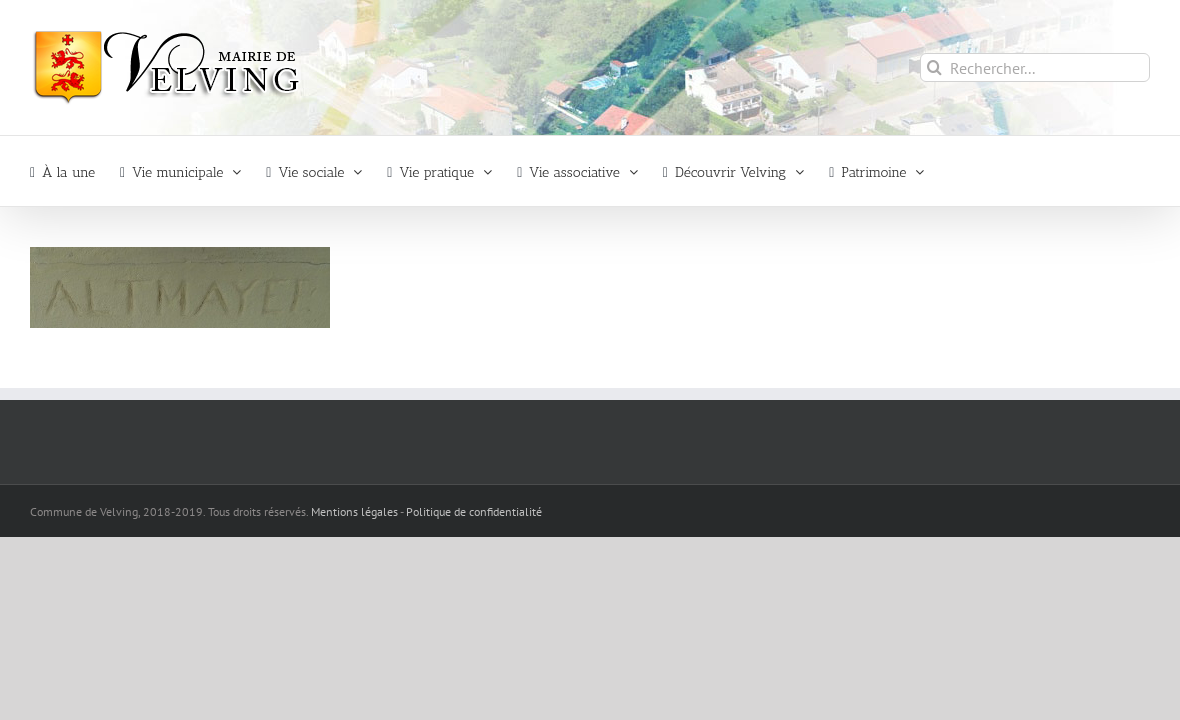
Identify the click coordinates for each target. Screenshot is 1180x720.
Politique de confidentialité (474, 511)
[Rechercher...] (1035, 67)
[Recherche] (934, 67)
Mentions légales (354, 511)
